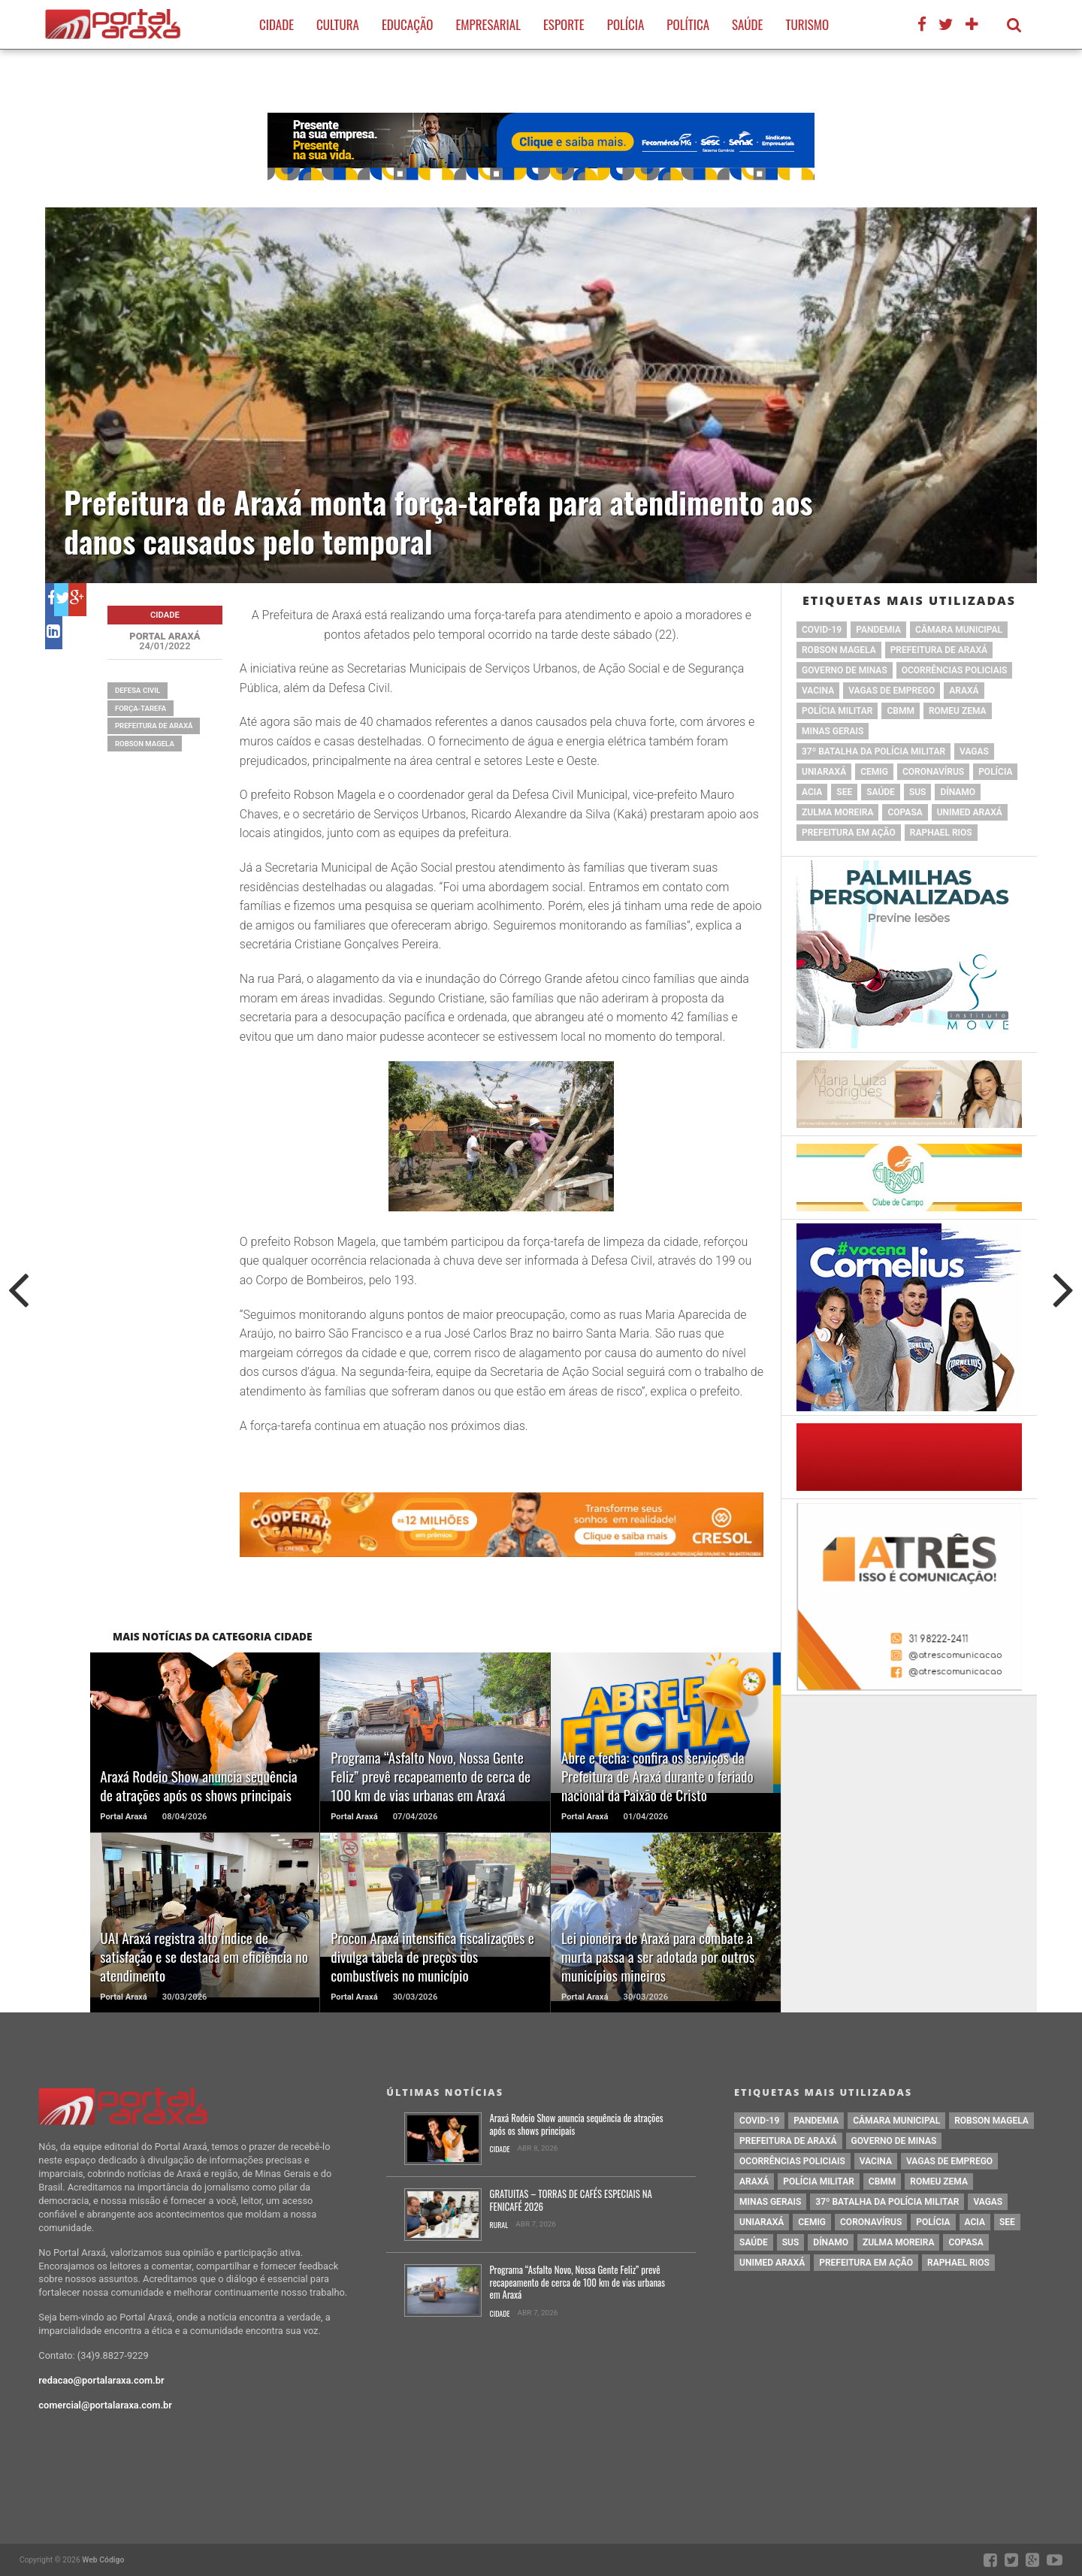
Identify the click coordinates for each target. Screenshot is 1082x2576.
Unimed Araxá (969, 812)
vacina (818, 690)
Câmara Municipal (958, 629)
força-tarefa (140, 708)
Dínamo (957, 792)
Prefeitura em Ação (849, 832)
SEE (844, 792)
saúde (880, 792)
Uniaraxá (824, 771)
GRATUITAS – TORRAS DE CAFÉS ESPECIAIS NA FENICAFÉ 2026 (571, 2200)
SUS (917, 792)
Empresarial (488, 24)
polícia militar (837, 711)
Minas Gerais (832, 731)
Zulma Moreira (837, 812)
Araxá (963, 690)
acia (812, 792)
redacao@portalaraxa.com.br (101, 2380)
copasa (904, 812)
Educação (407, 24)
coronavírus (933, 771)
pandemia (878, 629)
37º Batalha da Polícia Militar (873, 751)
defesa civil (137, 690)
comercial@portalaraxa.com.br (105, 2405)
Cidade (276, 24)
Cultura (337, 24)
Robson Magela (144, 743)
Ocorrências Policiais (955, 670)
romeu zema (958, 711)
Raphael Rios (941, 832)
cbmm (900, 711)
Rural (499, 2225)
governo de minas (844, 670)
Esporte (564, 24)
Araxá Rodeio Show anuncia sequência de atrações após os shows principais (576, 2124)
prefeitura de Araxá (153, 725)
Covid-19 (822, 629)
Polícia (626, 24)
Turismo (807, 24)
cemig (874, 771)
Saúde (747, 24)
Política (687, 24)
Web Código (103, 2560)
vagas (974, 751)
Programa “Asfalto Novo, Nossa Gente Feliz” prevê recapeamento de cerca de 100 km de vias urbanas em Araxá (578, 2283)
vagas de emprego (891, 690)
